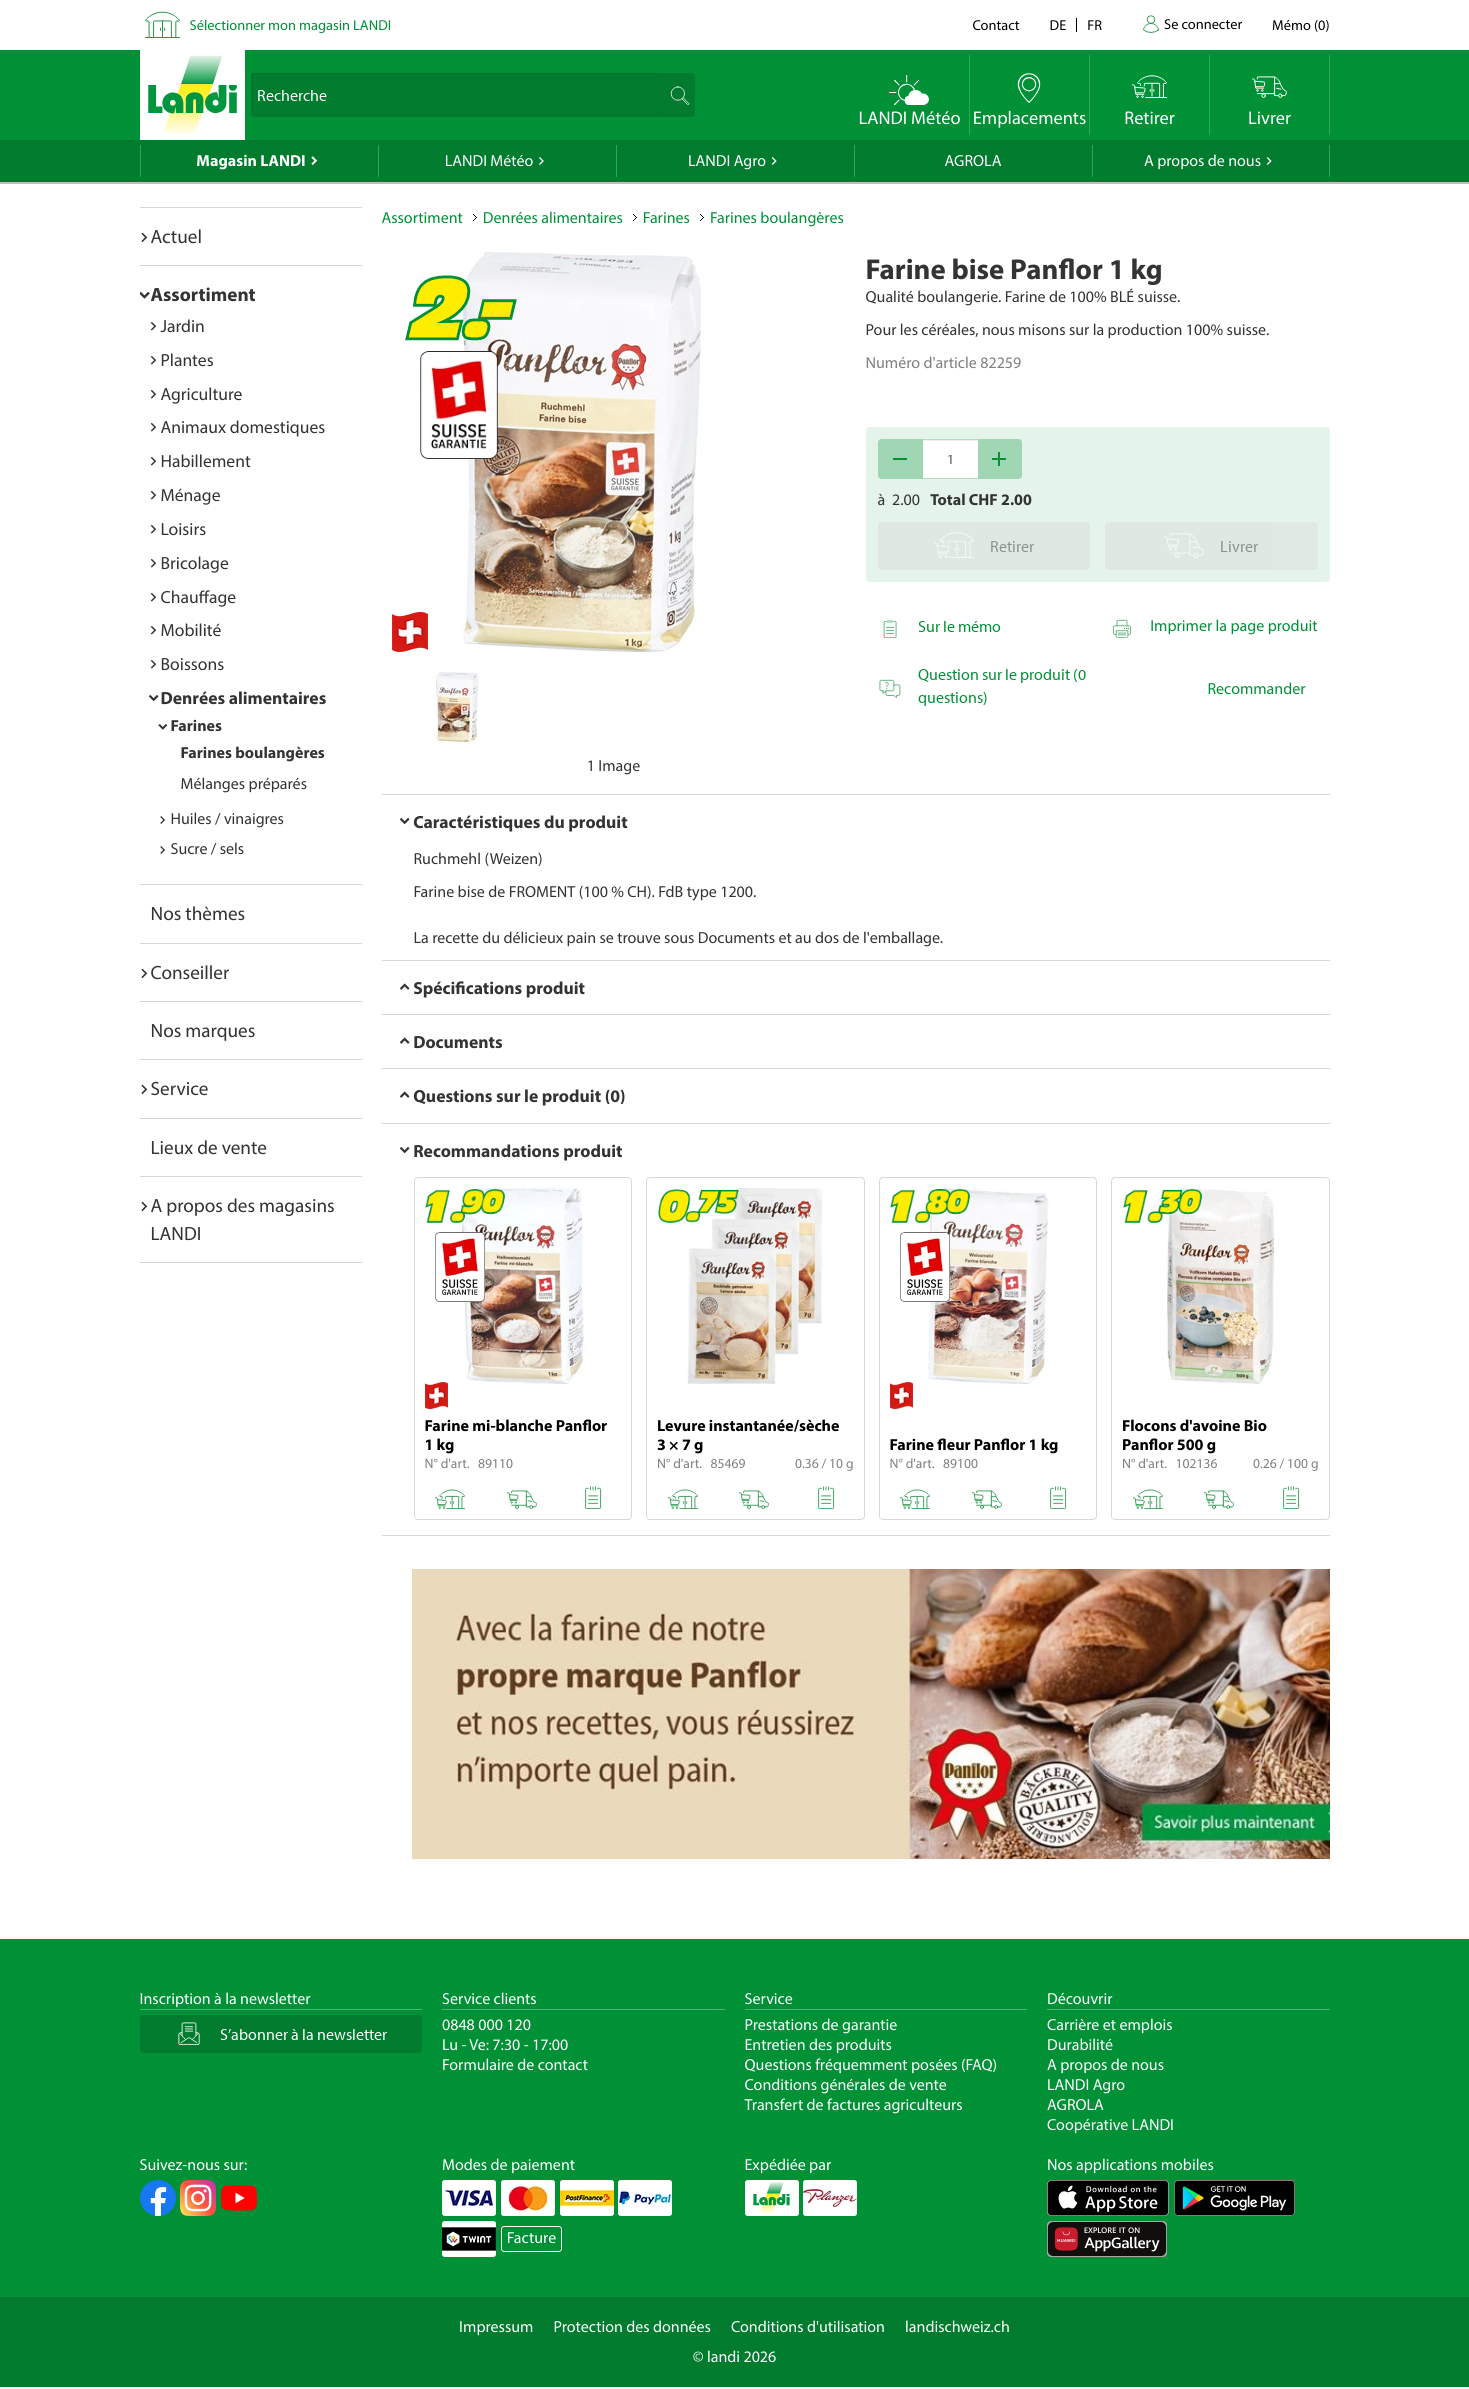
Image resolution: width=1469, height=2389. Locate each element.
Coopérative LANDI (1110, 2125)
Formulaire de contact (515, 2065)
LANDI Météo (489, 161)
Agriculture (202, 393)
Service (180, 1088)
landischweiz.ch (957, 2327)
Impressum (496, 2327)
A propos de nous (1202, 161)
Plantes (187, 359)
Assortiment (203, 294)
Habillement (206, 460)
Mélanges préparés (244, 784)
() (1300, 24)
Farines (197, 726)
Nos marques (203, 1030)
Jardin (183, 325)
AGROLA (973, 161)
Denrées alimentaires (244, 697)
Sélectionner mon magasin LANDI (291, 24)
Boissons (193, 663)
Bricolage (195, 562)
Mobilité (191, 629)
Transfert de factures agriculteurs (854, 2105)
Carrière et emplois (1110, 2025)
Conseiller (190, 972)
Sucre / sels (208, 849)
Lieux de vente (209, 1147)
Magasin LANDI (250, 161)
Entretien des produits (818, 2045)
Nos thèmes (198, 913)
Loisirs (184, 528)
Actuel (176, 236)
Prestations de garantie (821, 2025)
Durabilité (1080, 2045)
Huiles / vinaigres (227, 819)
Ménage (191, 494)
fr (1094, 24)
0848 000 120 (486, 2025)
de (1058, 24)
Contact (995, 24)
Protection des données (632, 2327)
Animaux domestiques (243, 426)
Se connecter (1203, 23)
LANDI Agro (727, 161)
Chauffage (199, 596)
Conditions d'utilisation (808, 2327)
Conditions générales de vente (846, 2085)
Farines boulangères (253, 753)
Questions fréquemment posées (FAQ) (871, 2065)
